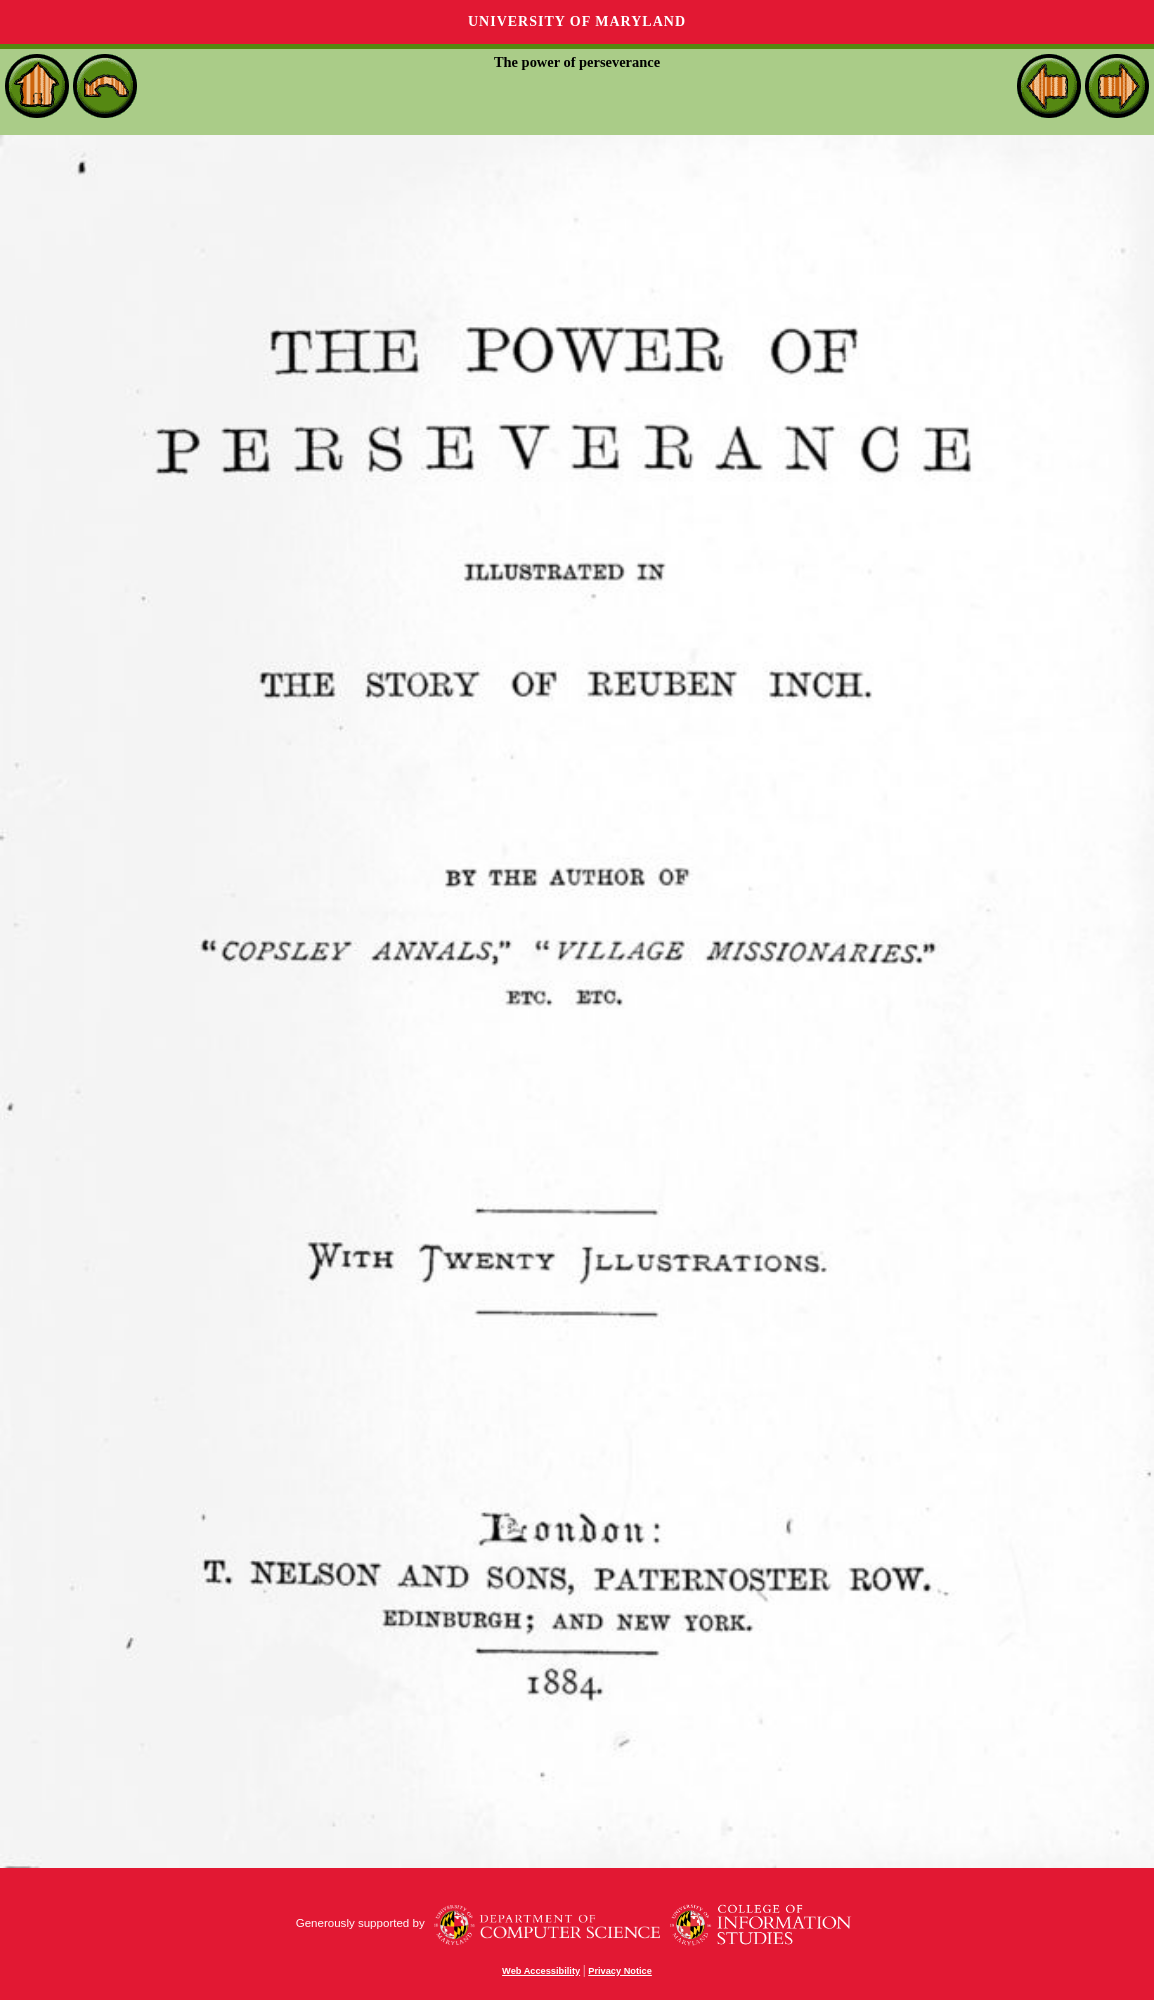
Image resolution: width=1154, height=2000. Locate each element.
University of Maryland (577, 21)
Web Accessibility (541, 1971)
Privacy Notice (620, 1971)
